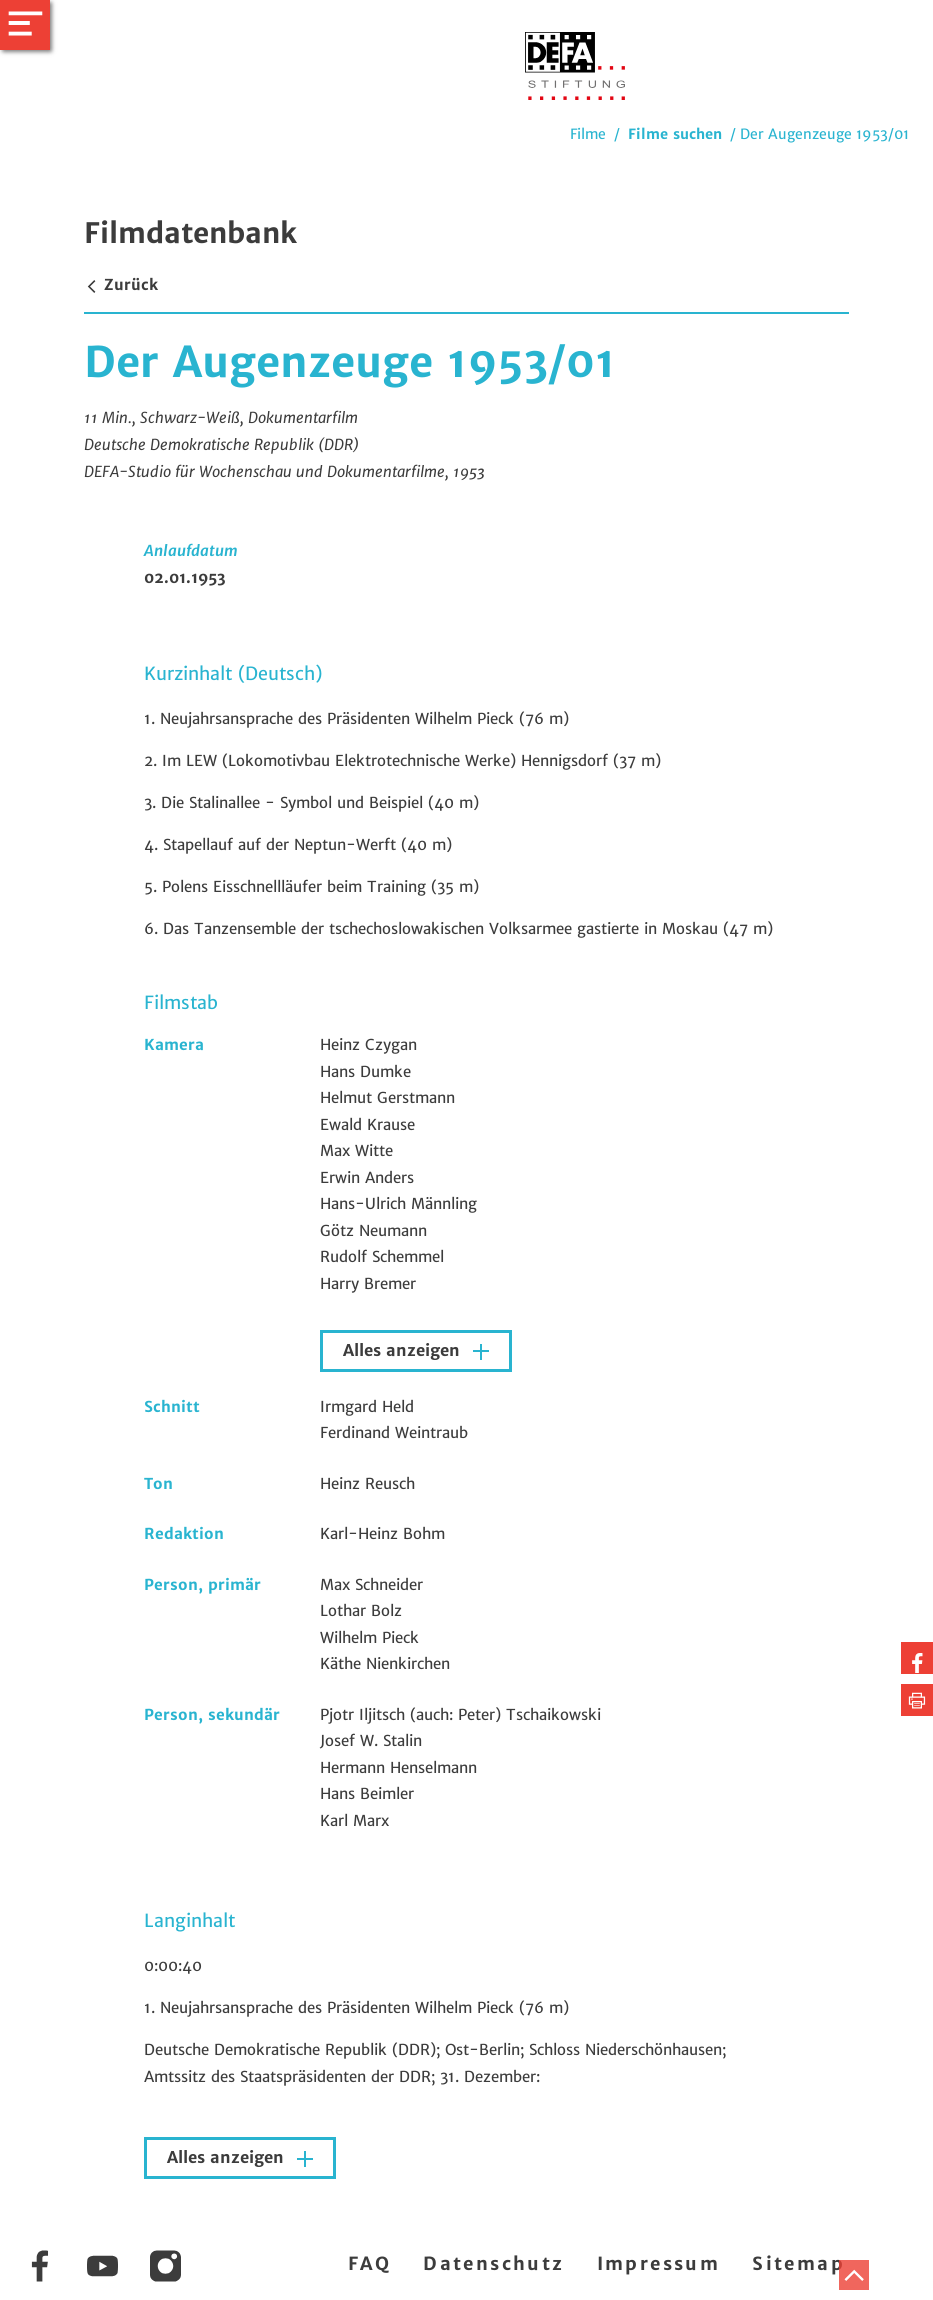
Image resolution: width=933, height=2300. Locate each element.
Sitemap (798, 2263)
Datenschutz (493, 2263)
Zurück (121, 284)
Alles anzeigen (404, 1350)
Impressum (659, 2263)
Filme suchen (675, 134)
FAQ (369, 2263)
